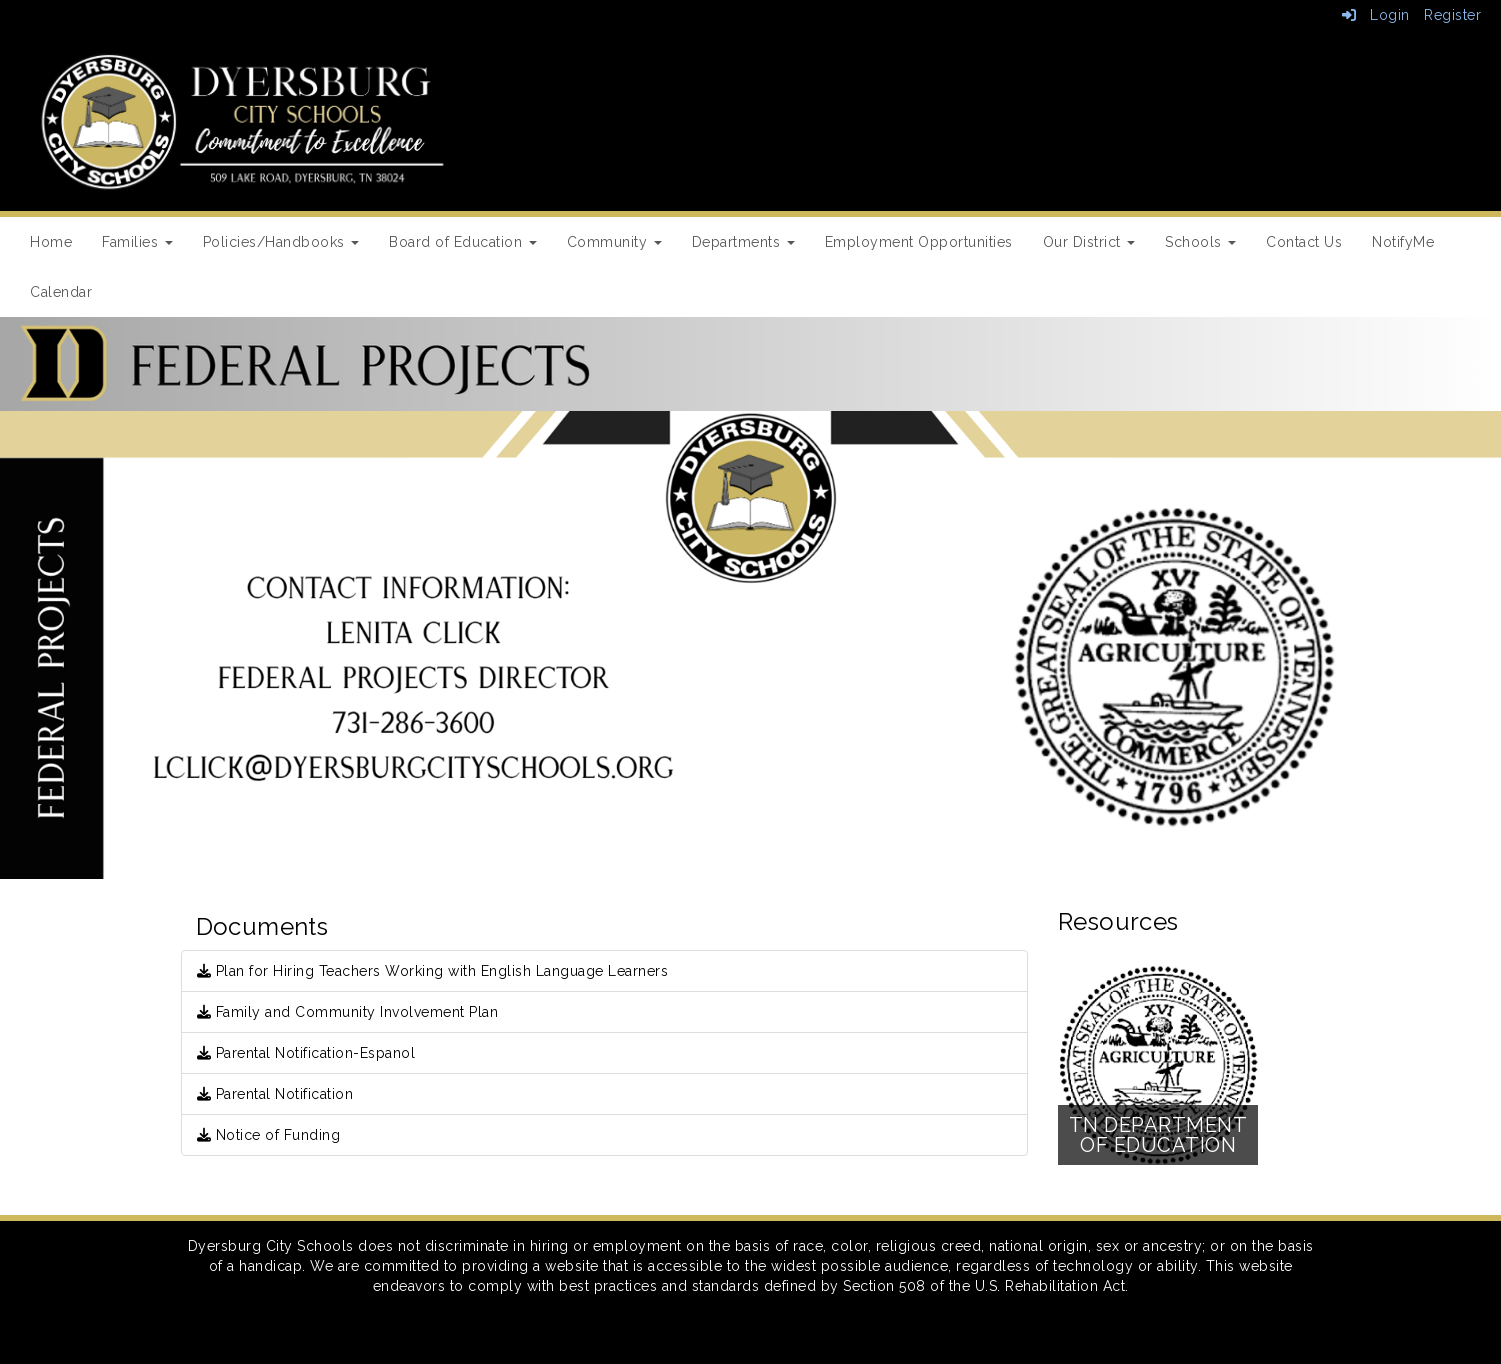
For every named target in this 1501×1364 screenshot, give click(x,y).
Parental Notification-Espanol (306, 1053)
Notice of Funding (269, 1135)
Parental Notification (275, 1094)
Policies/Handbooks (281, 242)
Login (1376, 15)
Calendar (61, 292)
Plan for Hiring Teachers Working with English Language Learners (433, 971)
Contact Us (1304, 242)
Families (137, 242)
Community (614, 242)
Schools (1200, 242)
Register (1452, 15)
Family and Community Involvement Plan (348, 1012)
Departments (743, 242)
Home (51, 242)
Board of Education (463, 242)
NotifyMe (1403, 242)
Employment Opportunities (919, 242)
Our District (1089, 242)
